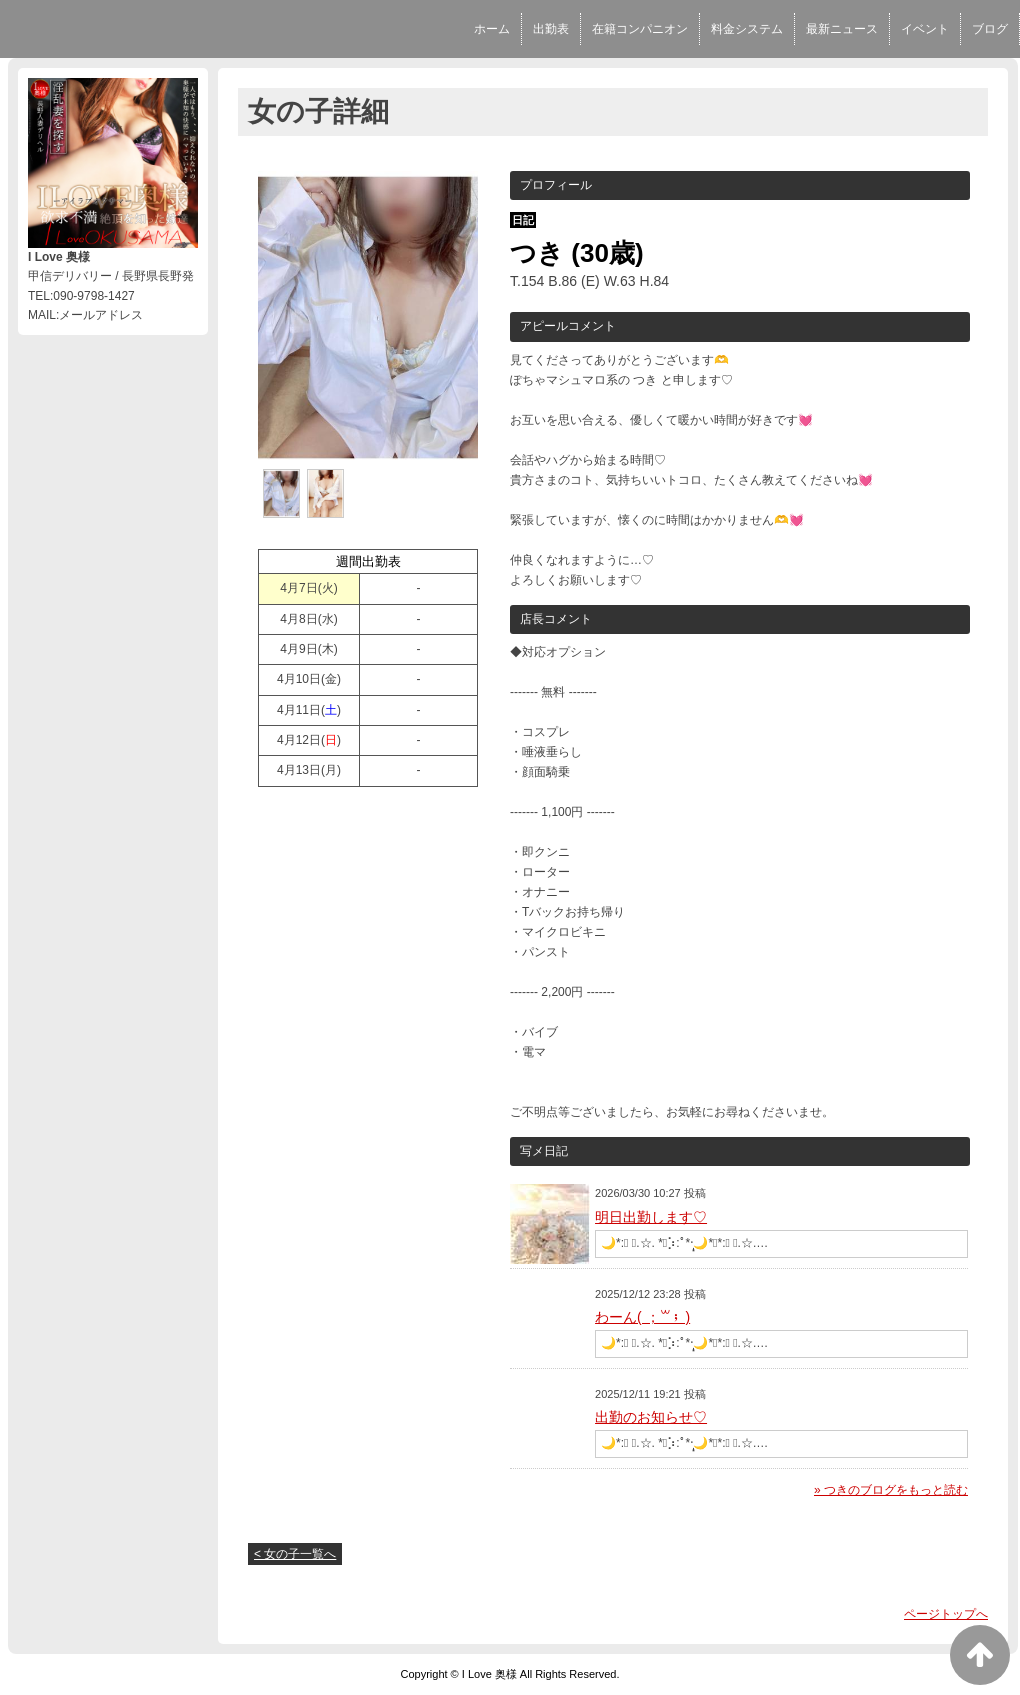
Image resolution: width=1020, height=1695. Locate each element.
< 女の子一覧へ (295, 1554)
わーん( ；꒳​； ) (642, 1317)
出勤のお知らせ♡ (651, 1417)
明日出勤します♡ (651, 1217)
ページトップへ (946, 1614)
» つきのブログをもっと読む (891, 1490)
